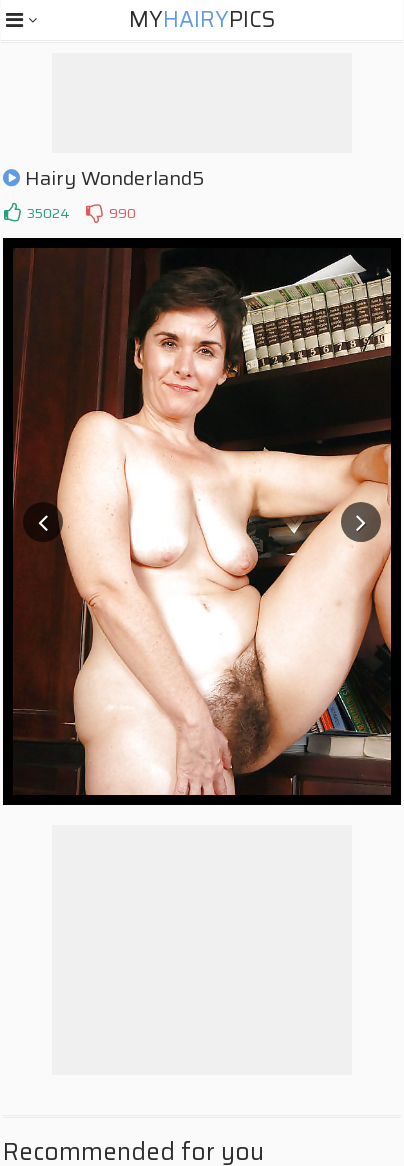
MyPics (202, 19)
